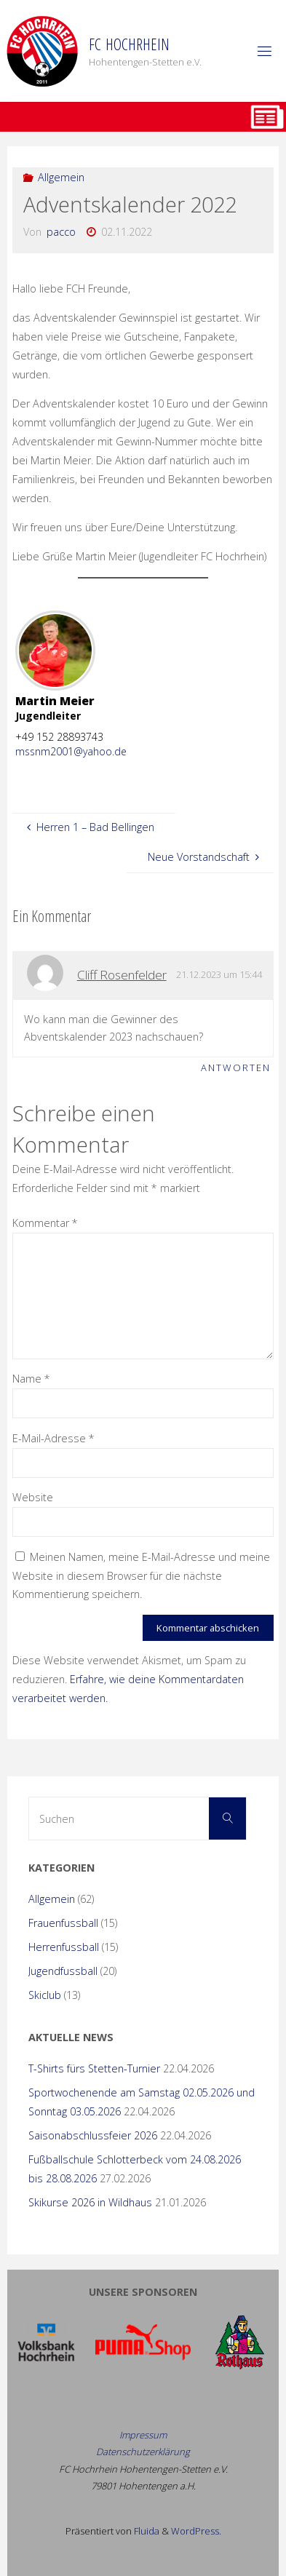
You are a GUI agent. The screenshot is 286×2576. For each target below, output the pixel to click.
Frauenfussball (63, 1923)
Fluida (145, 2530)
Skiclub (44, 1995)
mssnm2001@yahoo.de (71, 751)
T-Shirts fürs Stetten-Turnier (94, 2068)
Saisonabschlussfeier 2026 (92, 2135)
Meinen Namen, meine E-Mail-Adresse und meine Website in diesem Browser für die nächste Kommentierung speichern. (141, 1576)
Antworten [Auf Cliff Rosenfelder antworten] (236, 1067)
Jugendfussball (63, 1971)
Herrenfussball (63, 1947)
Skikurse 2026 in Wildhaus (90, 2202)
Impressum (143, 2434)
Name (31, 1379)
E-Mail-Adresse (53, 1438)
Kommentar (45, 1223)
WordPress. (196, 2530)
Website (32, 1497)
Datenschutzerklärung (143, 2451)
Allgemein (61, 177)
